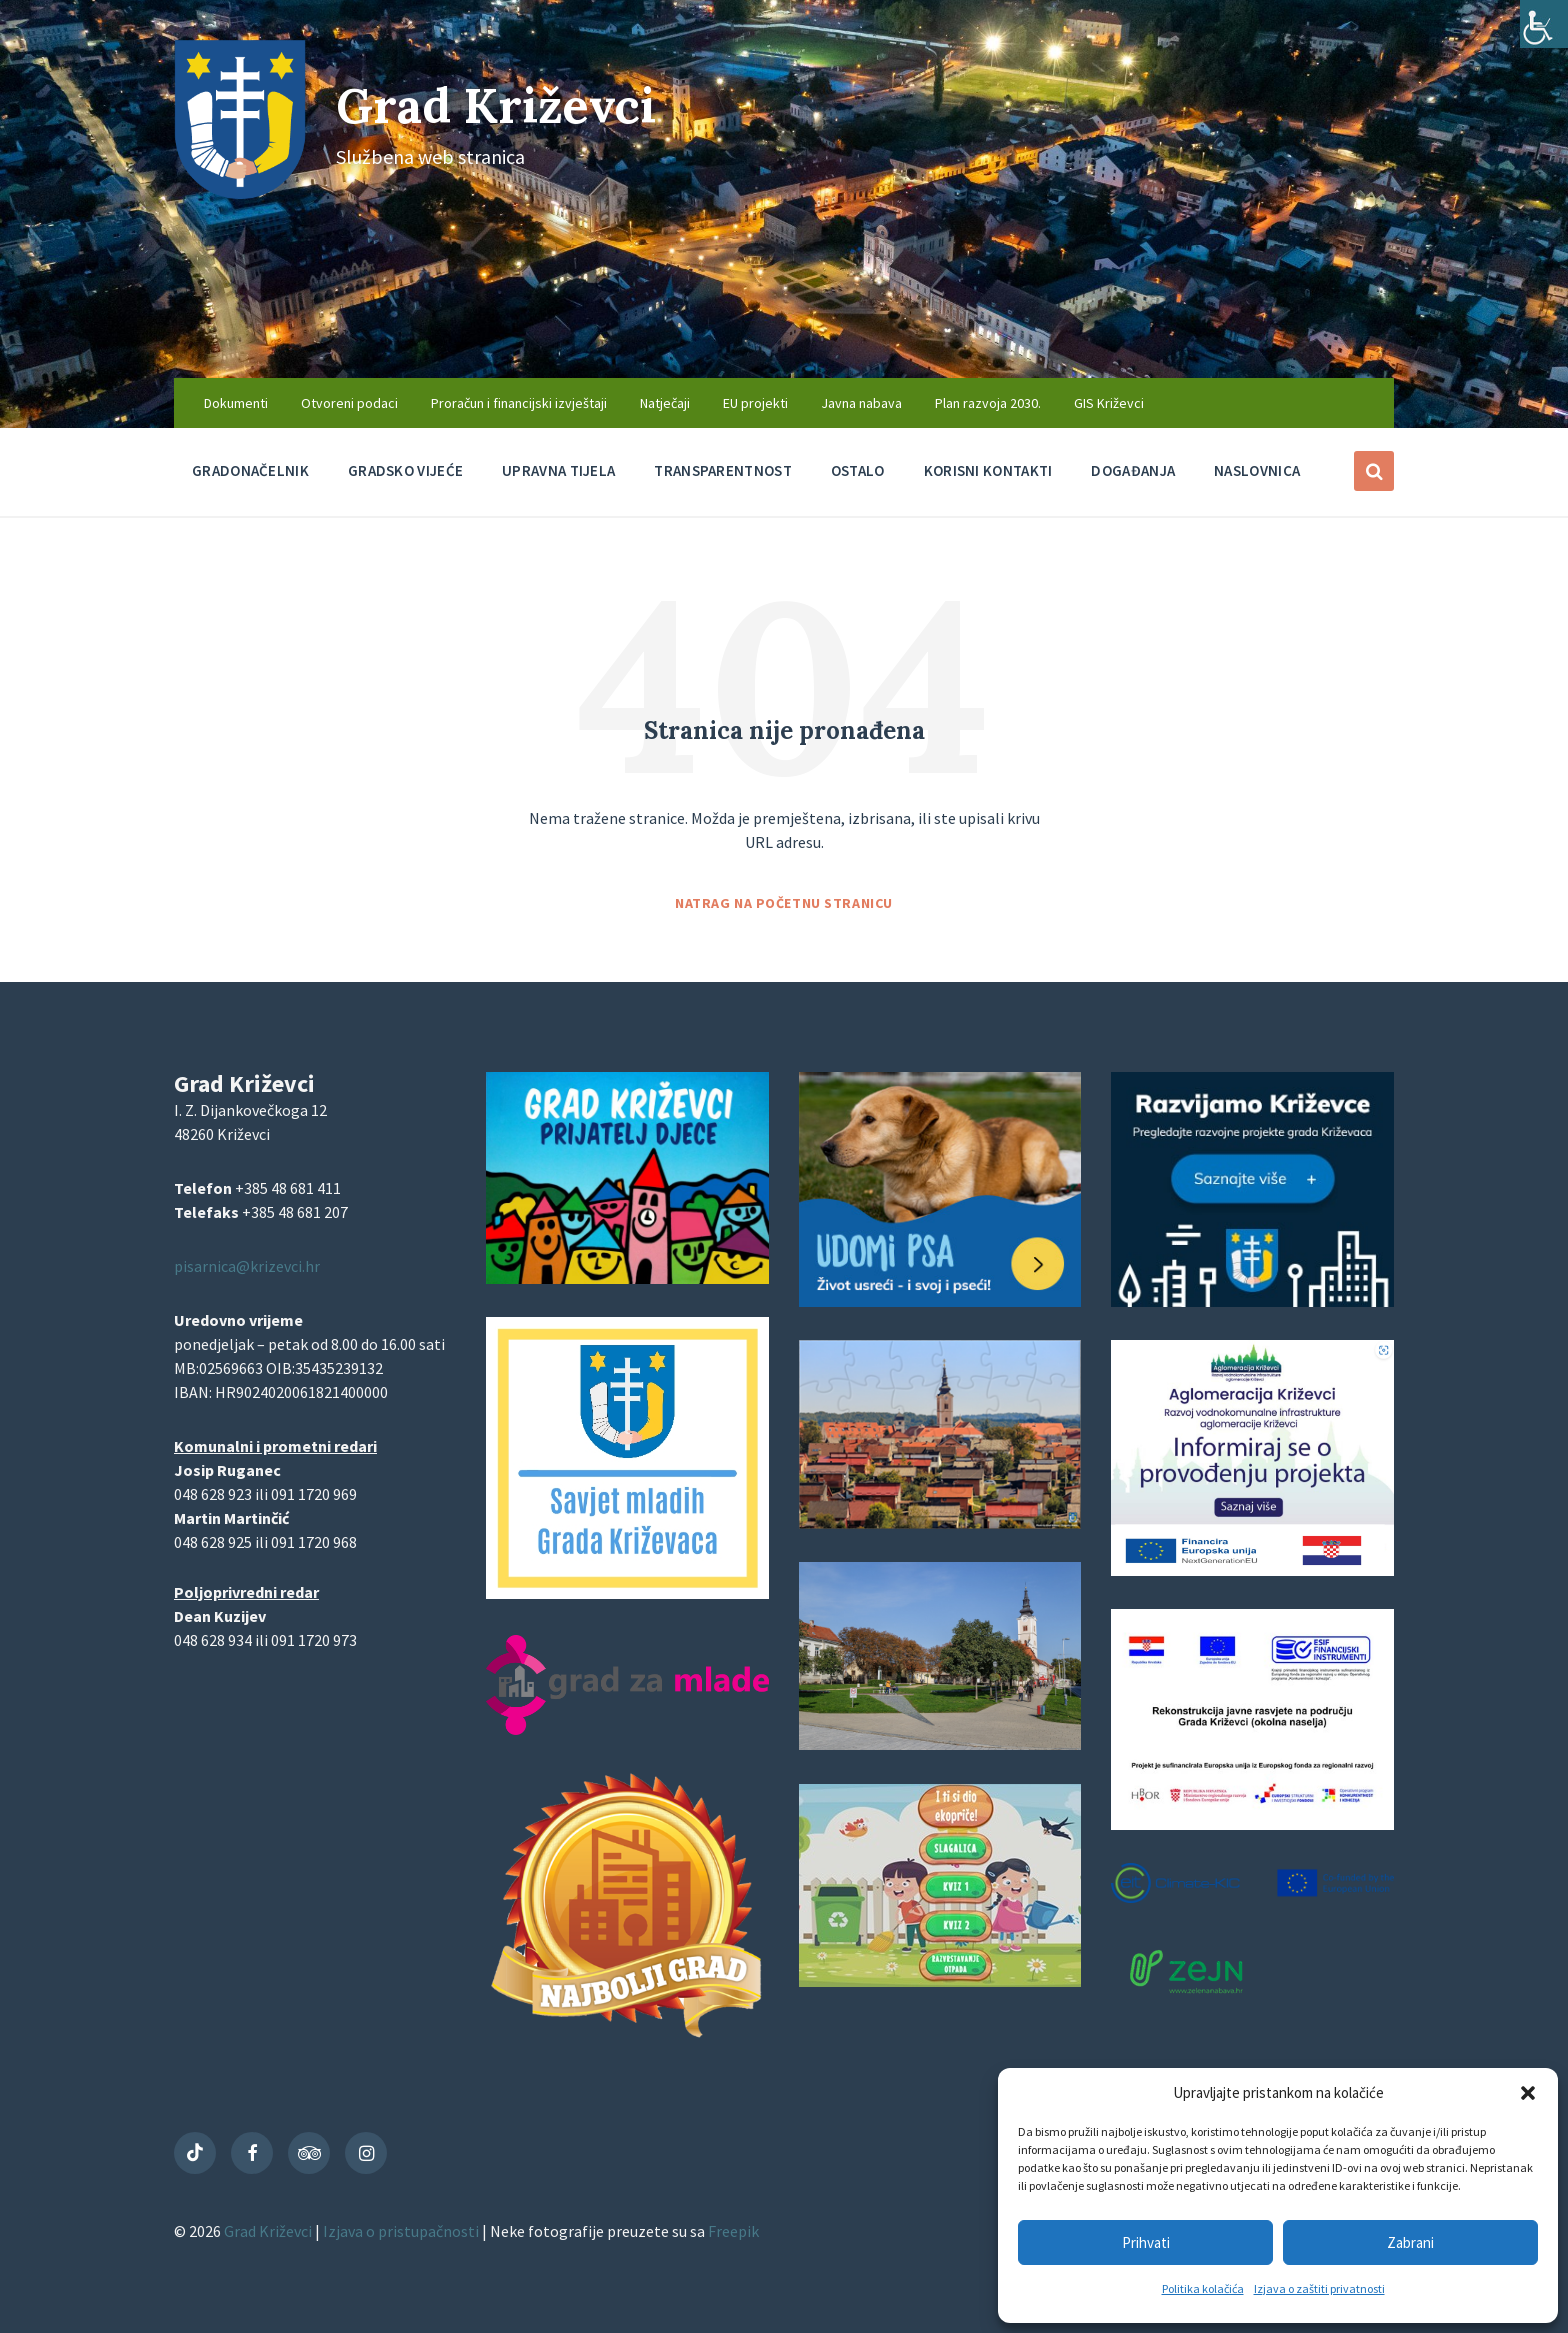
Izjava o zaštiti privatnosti (1319, 2288)
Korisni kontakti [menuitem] (988, 470)
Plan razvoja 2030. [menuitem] (988, 403)
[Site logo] (240, 193)
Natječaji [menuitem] (665, 403)
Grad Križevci (496, 105)
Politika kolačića (1203, 2288)
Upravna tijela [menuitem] (558, 470)
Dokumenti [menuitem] (236, 403)
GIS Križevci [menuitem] (1109, 403)
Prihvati (1146, 2242)
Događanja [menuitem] (1133, 470)
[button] (1528, 2093)
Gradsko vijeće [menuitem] (405, 470)
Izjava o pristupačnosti (402, 2231)
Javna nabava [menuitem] (861, 403)
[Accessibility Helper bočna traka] (1544, 24)
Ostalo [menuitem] (858, 470)
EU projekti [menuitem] (755, 403)
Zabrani (1410, 2242)
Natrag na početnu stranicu (784, 903)
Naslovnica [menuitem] (1257, 470)
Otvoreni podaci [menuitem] (349, 403)
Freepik (733, 2231)
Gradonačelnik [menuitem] (250, 470)
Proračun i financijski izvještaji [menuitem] (519, 403)
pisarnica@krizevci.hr (247, 1266)
